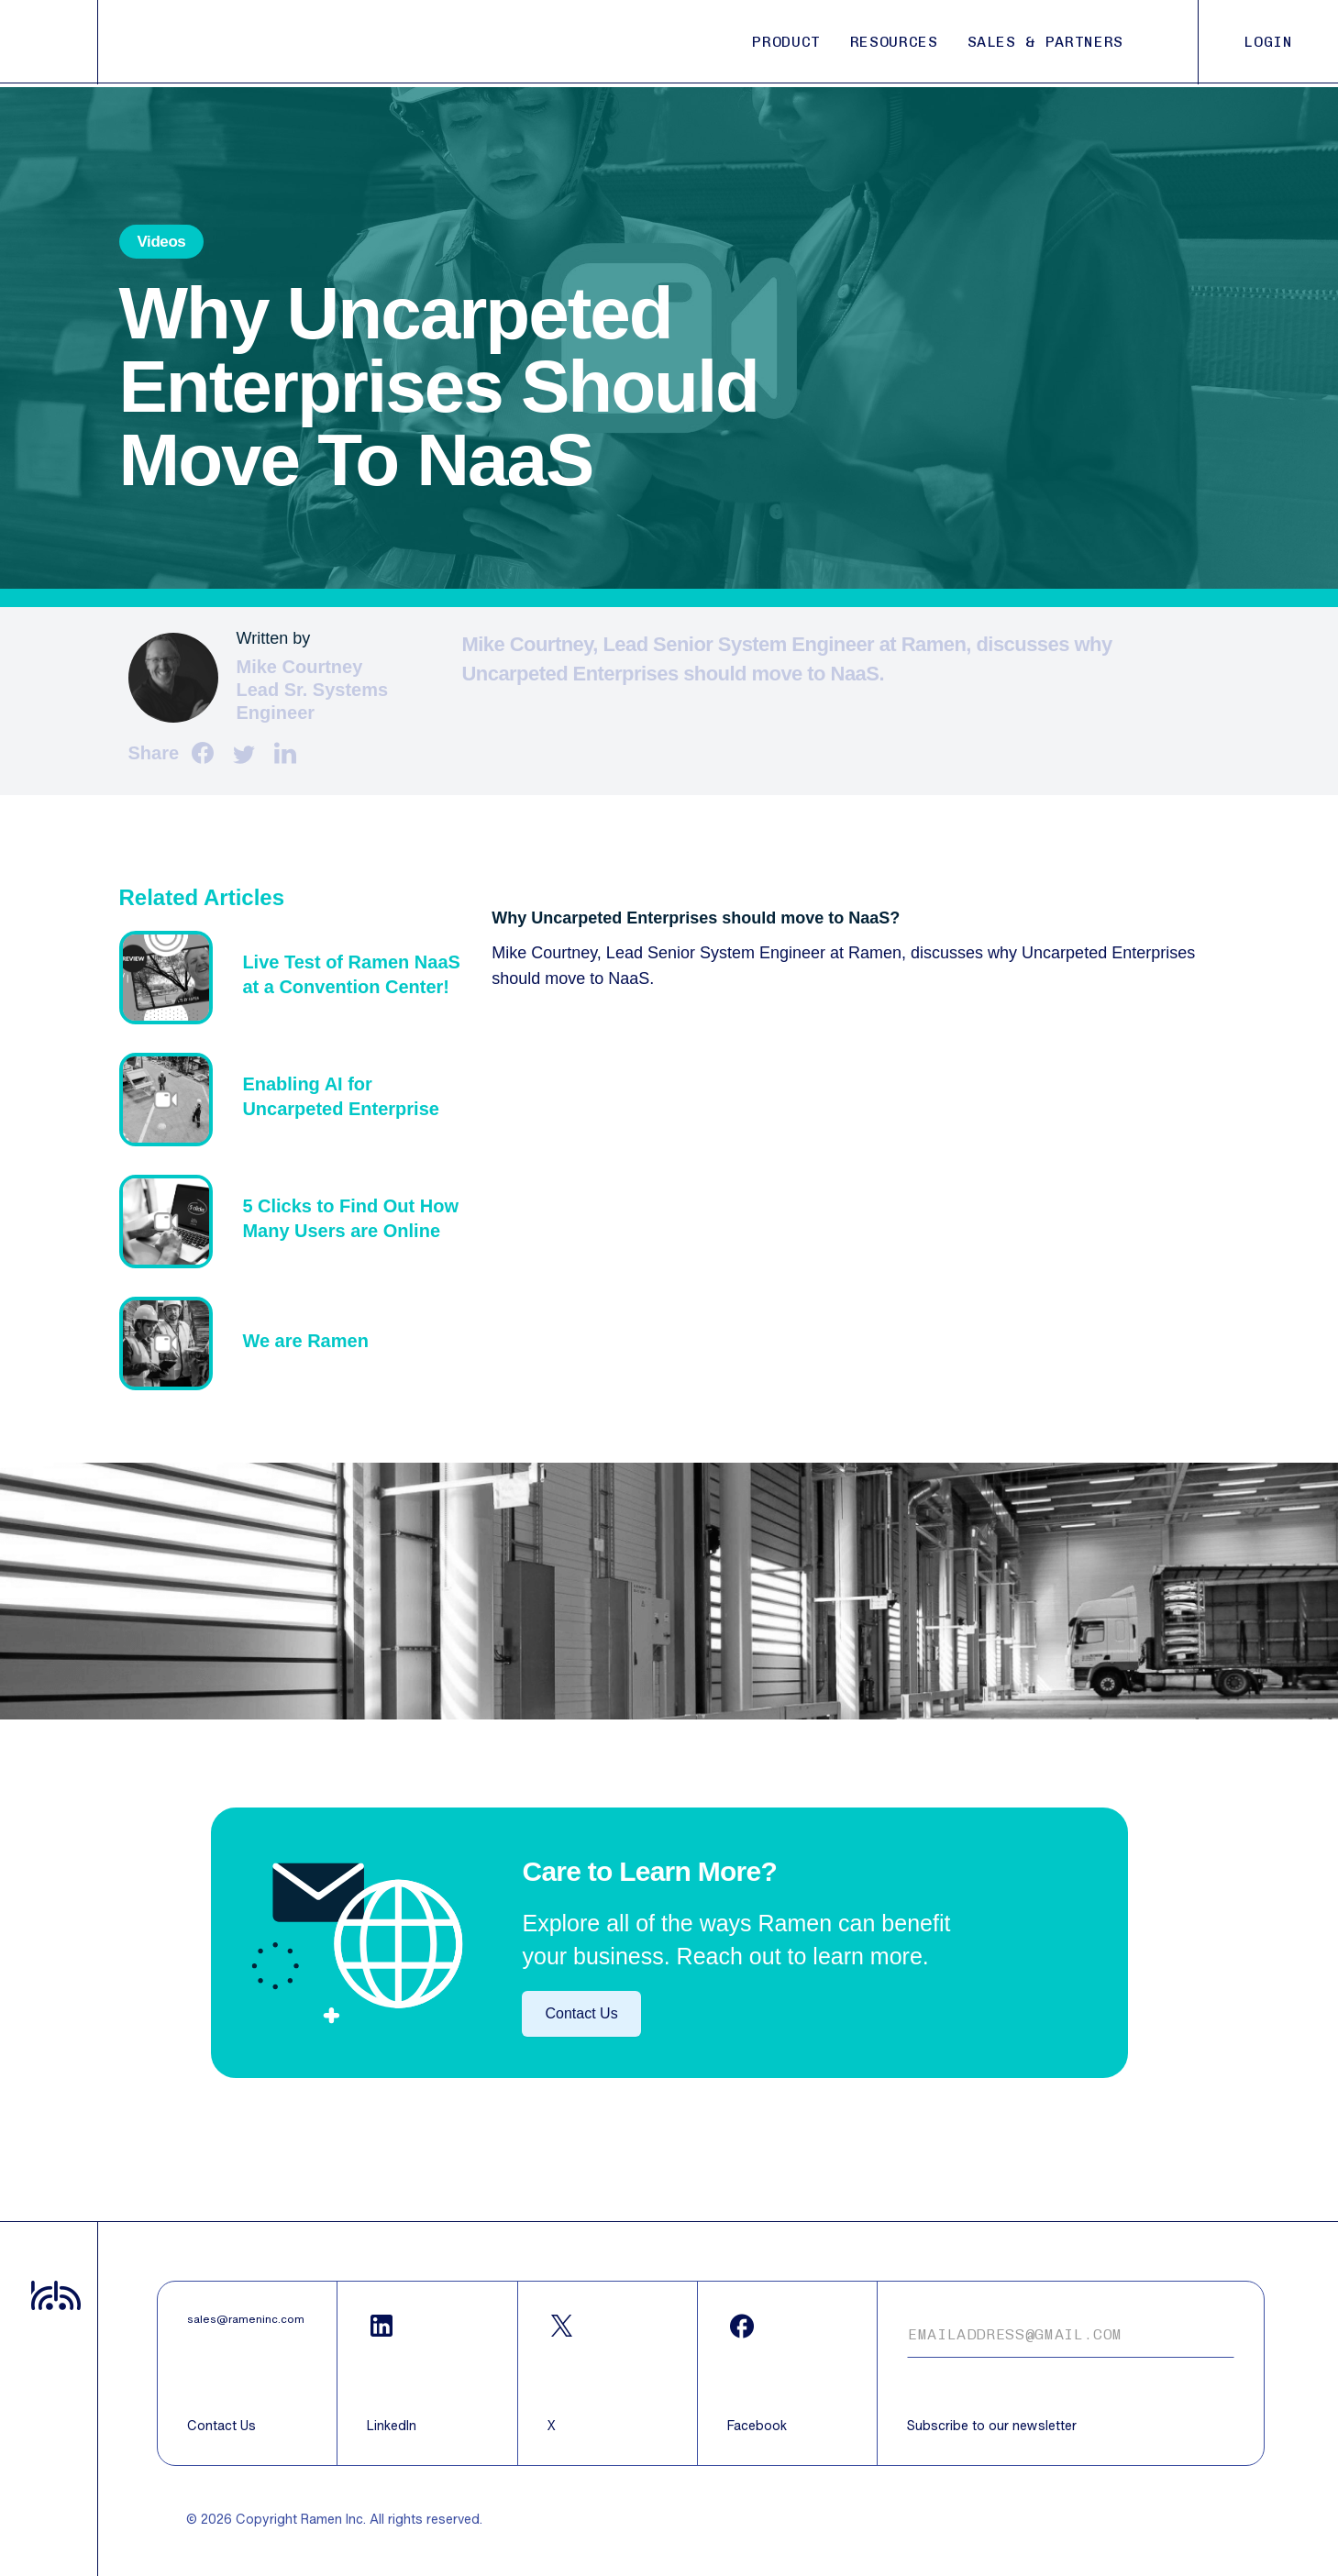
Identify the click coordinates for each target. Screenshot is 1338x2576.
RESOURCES (894, 41)
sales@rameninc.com (245, 2319)
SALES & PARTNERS (1045, 41)
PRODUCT (786, 41)
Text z (296, 977)
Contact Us (581, 2013)
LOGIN (1268, 41)
